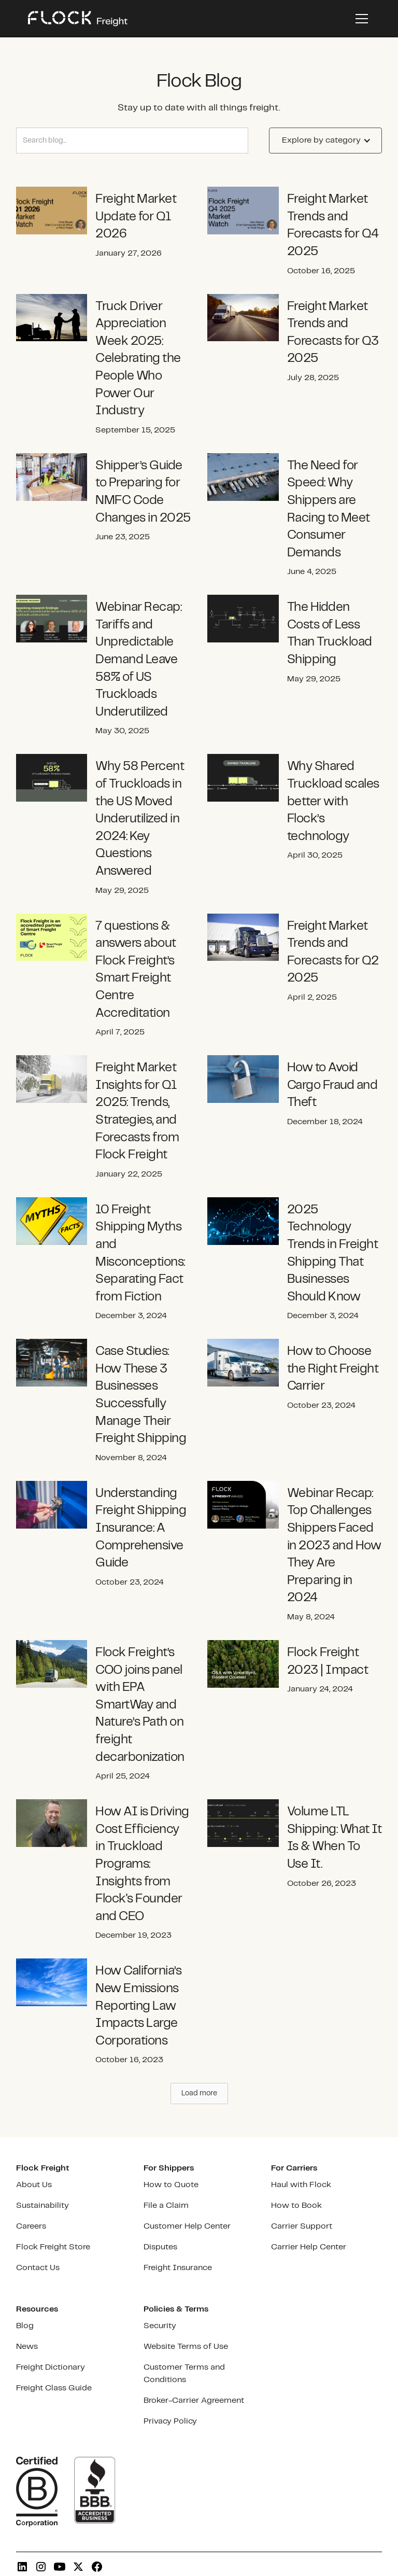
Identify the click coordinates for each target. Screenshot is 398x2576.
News (27, 2346)
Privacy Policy (170, 2421)
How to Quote (171, 2185)
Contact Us (38, 2268)
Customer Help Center (187, 2226)
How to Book (296, 2205)
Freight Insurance (178, 2268)
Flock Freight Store (53, 2247)
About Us (34, 2185)
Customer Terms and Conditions (184, 2373)
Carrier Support (301, 2226)
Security (160, 2326)
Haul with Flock (301, 2185)
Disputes (160, 2247)
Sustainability (42, 2205)
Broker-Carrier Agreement (194, 2400)
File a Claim (166, 2205)
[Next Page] (199, 2093)
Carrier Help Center (308, 2247)
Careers (31, 2226)
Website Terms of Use (186, 2346)
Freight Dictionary (50, 2367)
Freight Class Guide (54, 2388)
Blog (25, 2326)
